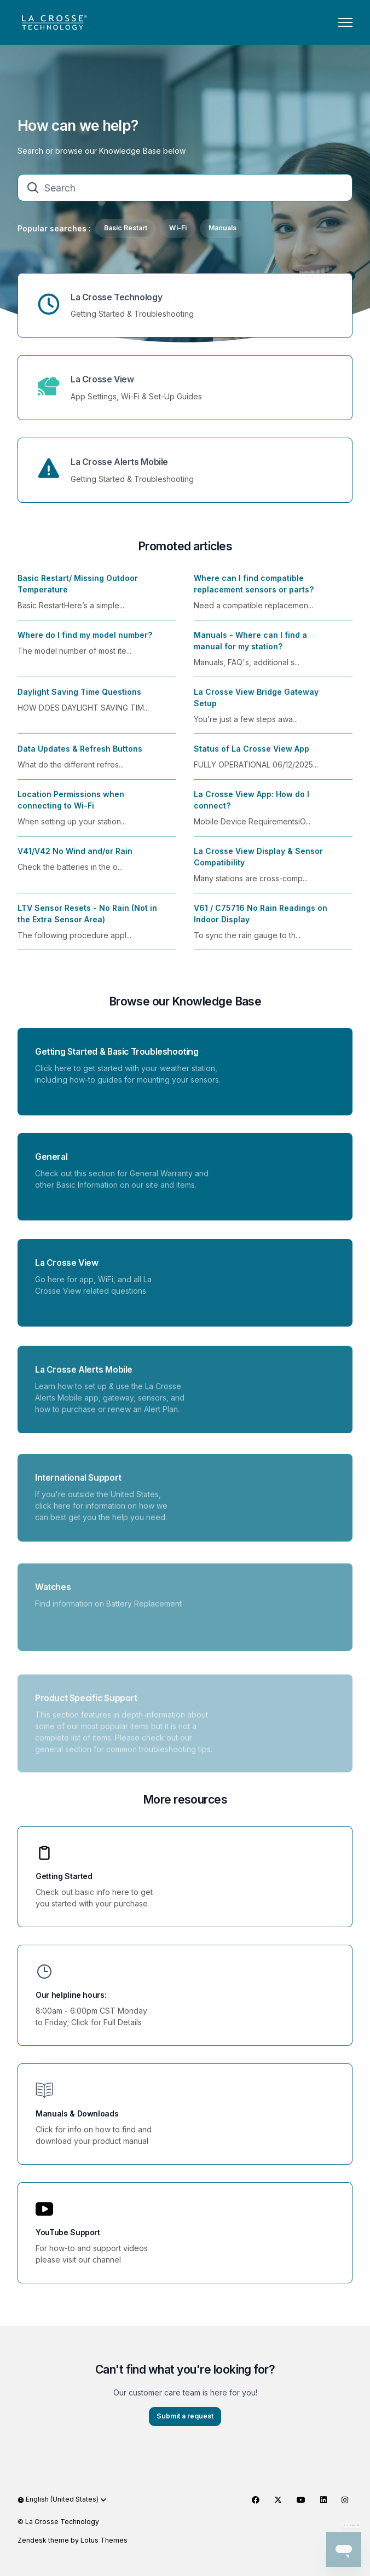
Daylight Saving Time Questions (79, 698)
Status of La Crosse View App (251, 755)
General (51, 1167)
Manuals (222, 228)
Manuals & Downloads (77, 2113)
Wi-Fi (178, 228)
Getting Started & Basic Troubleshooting (117, 1058)
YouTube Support (68, 2232)
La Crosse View (102, 379)
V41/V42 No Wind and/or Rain (75, 857)
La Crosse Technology (116, 297)
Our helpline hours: (71, 1994)
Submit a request (185, 2423)
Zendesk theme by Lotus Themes (73, 2540)
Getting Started (64, 1876)
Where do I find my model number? (85, 641)
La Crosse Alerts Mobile (119, 462)
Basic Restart (125, 228)
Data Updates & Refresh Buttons (80, 755)
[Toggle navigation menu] (345, 22)
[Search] (185, 187)
